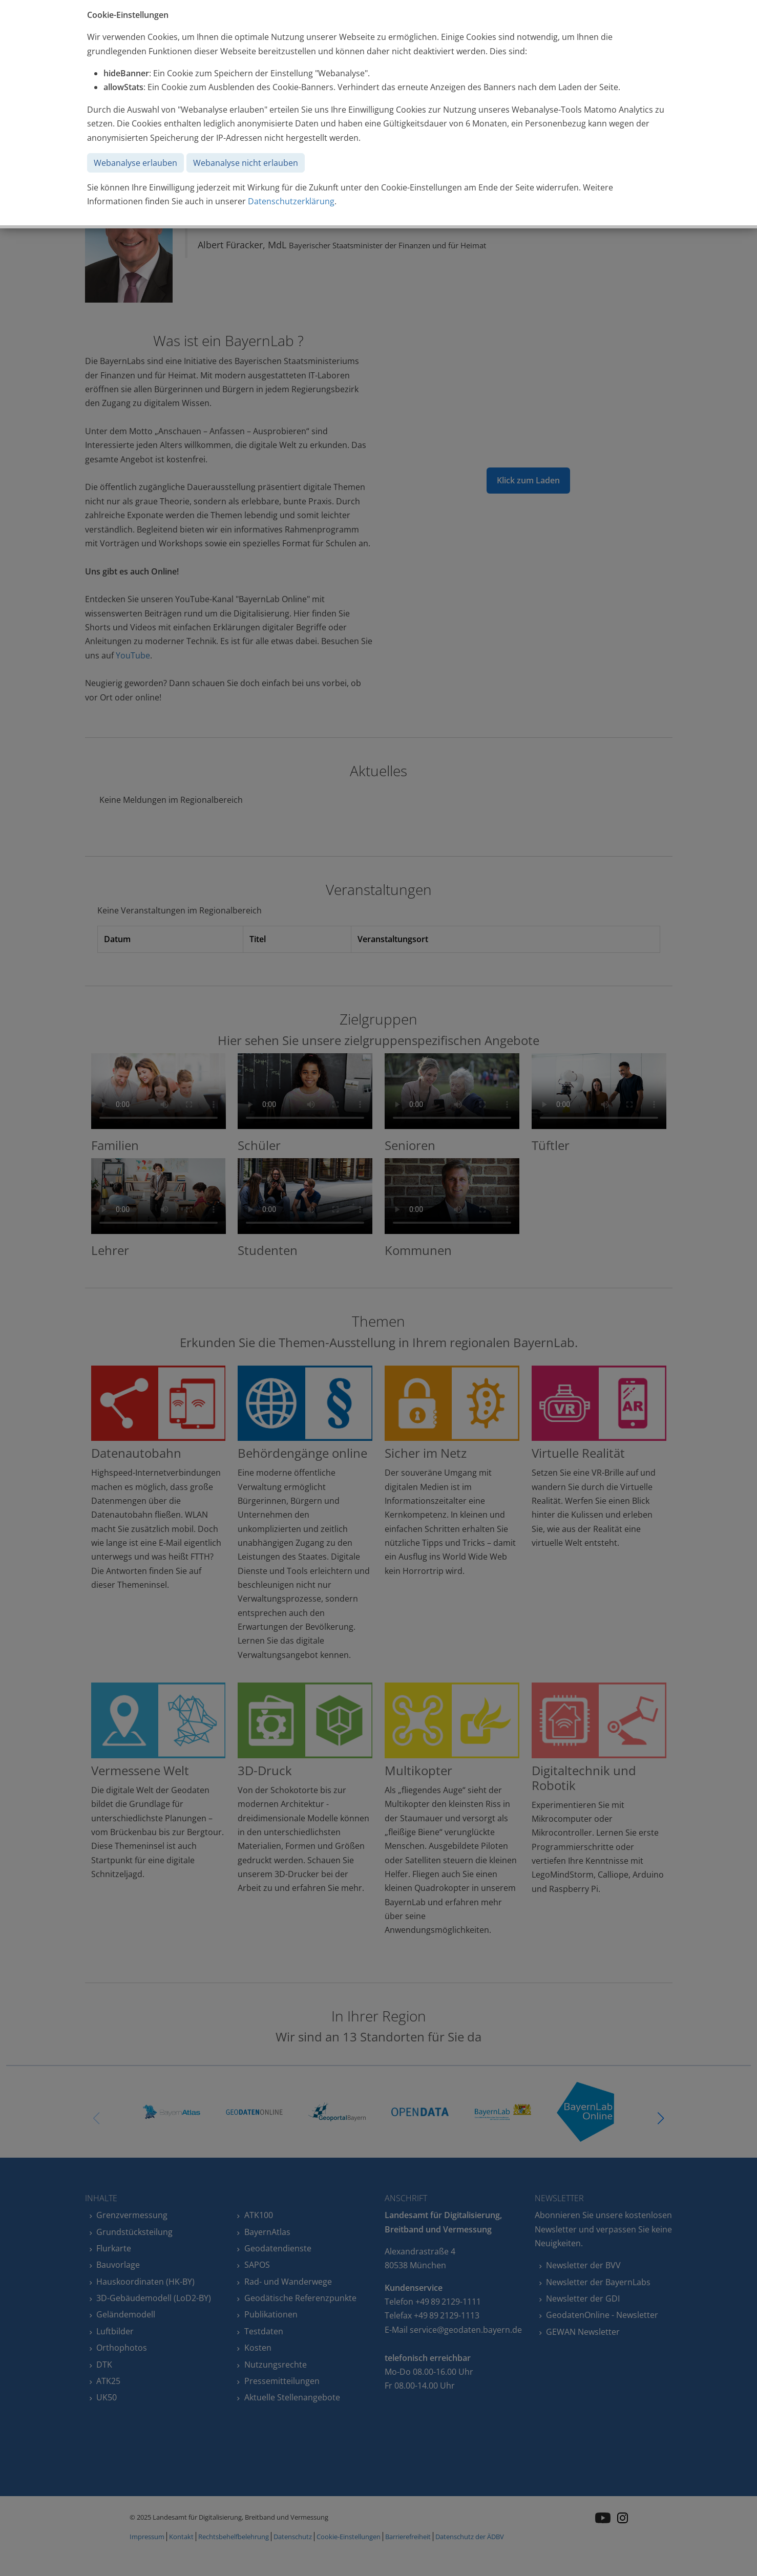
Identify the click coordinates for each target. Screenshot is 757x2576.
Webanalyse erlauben (135, 162)
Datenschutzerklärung (291, 201)
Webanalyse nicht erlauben (245, 162)
